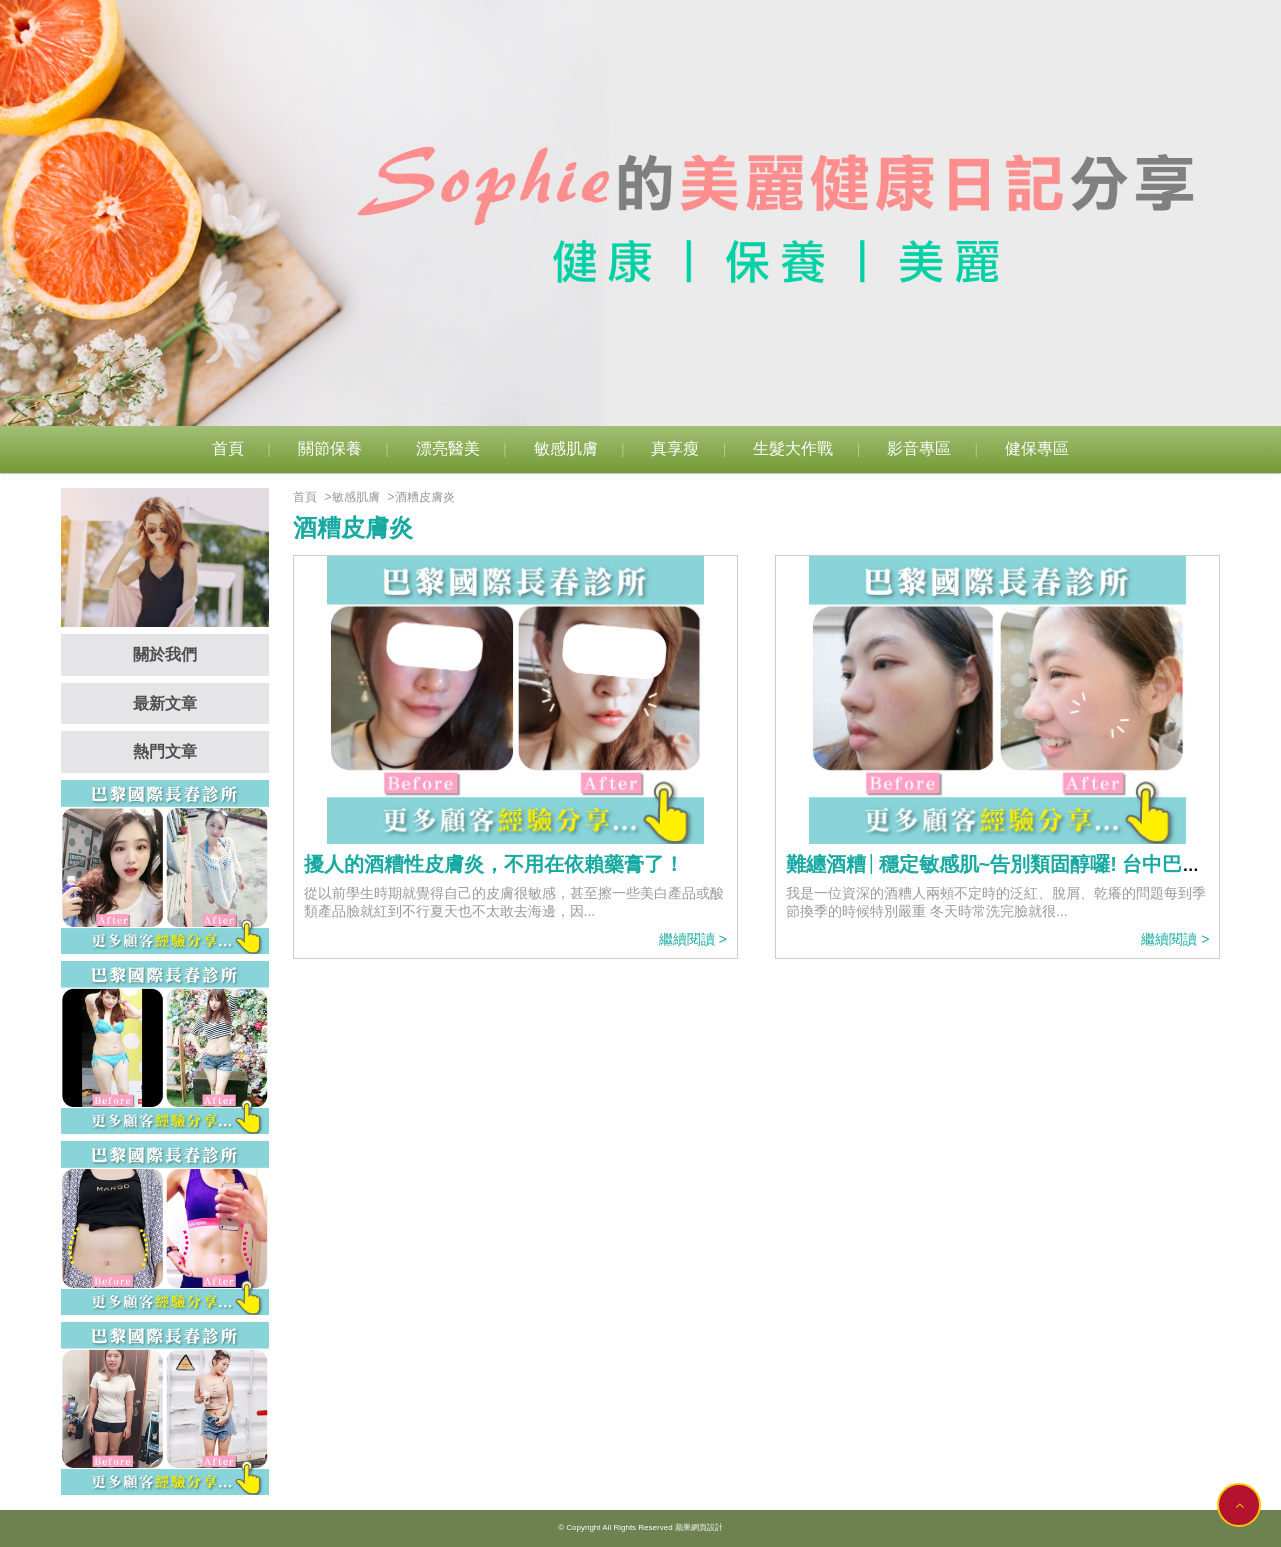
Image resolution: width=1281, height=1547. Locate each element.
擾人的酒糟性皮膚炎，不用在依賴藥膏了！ (494, 864)
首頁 (228, 448)
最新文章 (165, 703)
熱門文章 (165, 751)
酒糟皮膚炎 (425, 497)
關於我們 (165, 654)
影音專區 (919, 448)
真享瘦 (675, 448)
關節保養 (330, 448)
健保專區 (1037, 448)
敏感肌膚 (566, 448)
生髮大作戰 (793, 448)
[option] (640, 213)
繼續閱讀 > (693, 939)
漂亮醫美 (448, 448)
